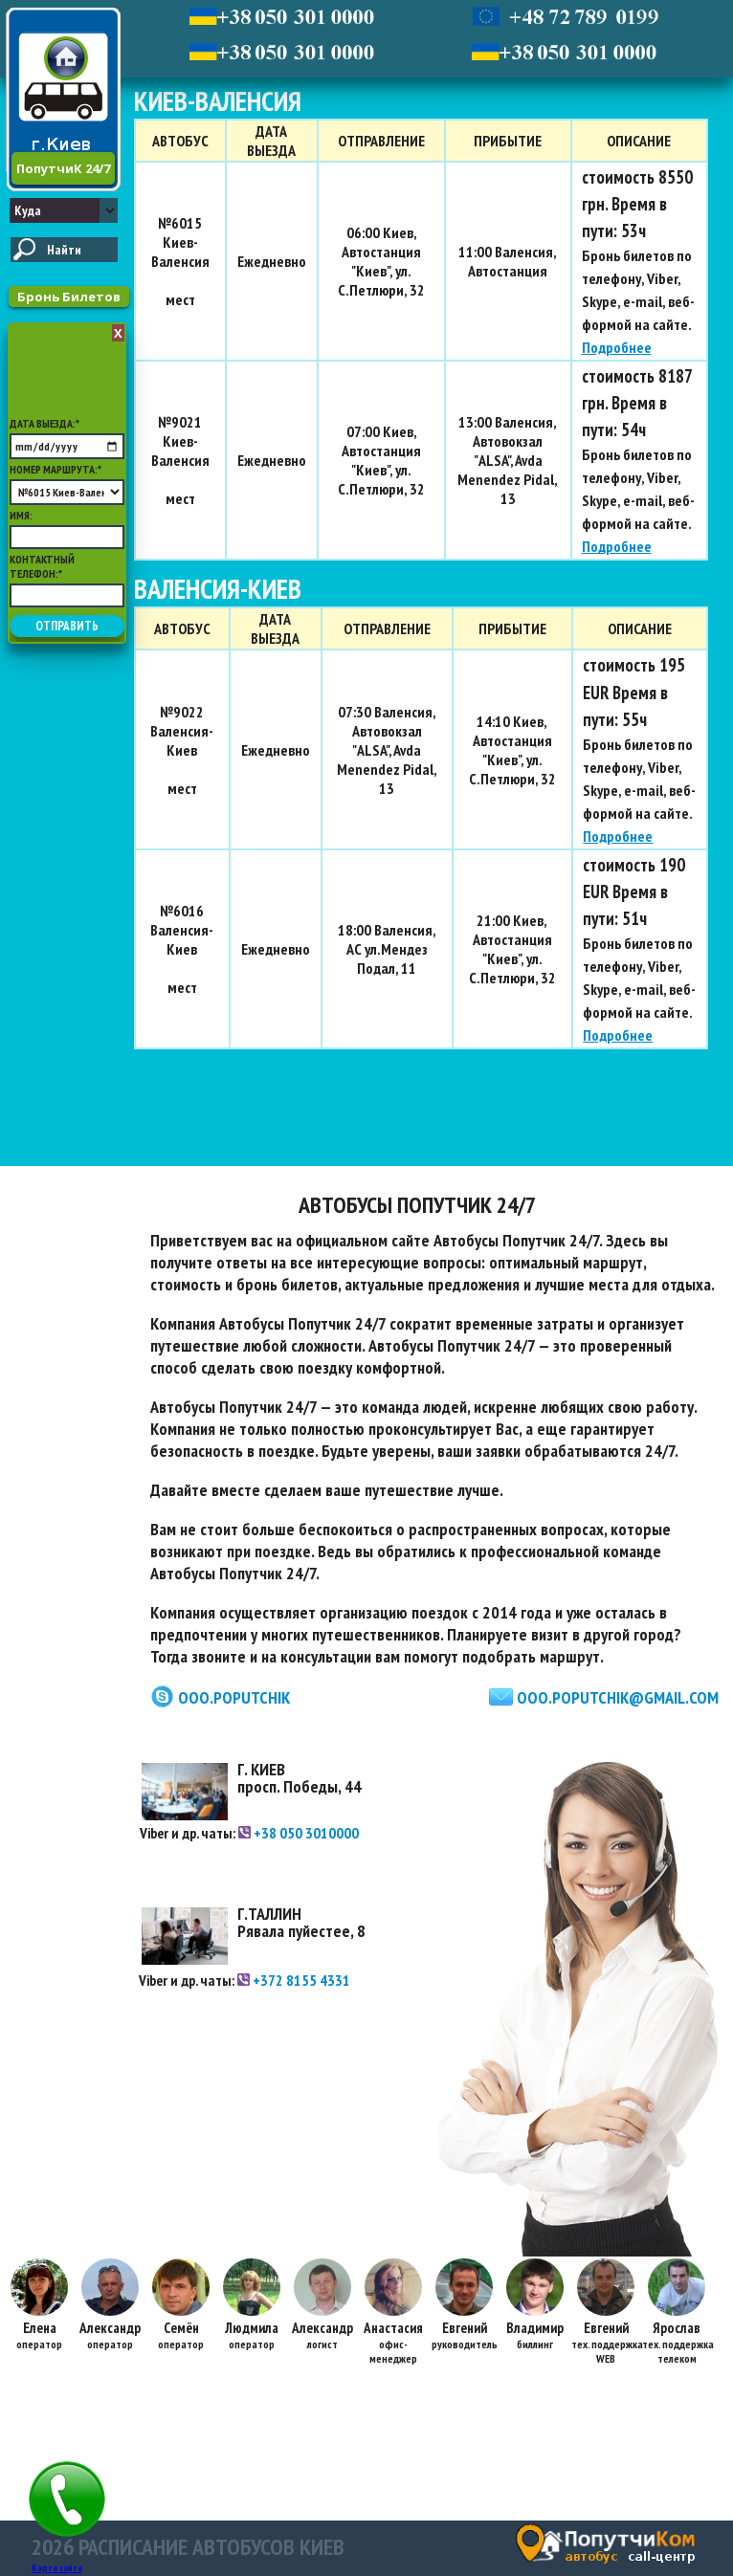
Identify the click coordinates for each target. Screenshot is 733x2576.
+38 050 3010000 (298, 1832)
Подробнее (617, 347)
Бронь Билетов (69, 296)
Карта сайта (57, 2568)
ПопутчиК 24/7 (63, 168)
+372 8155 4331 (293, 1980)
